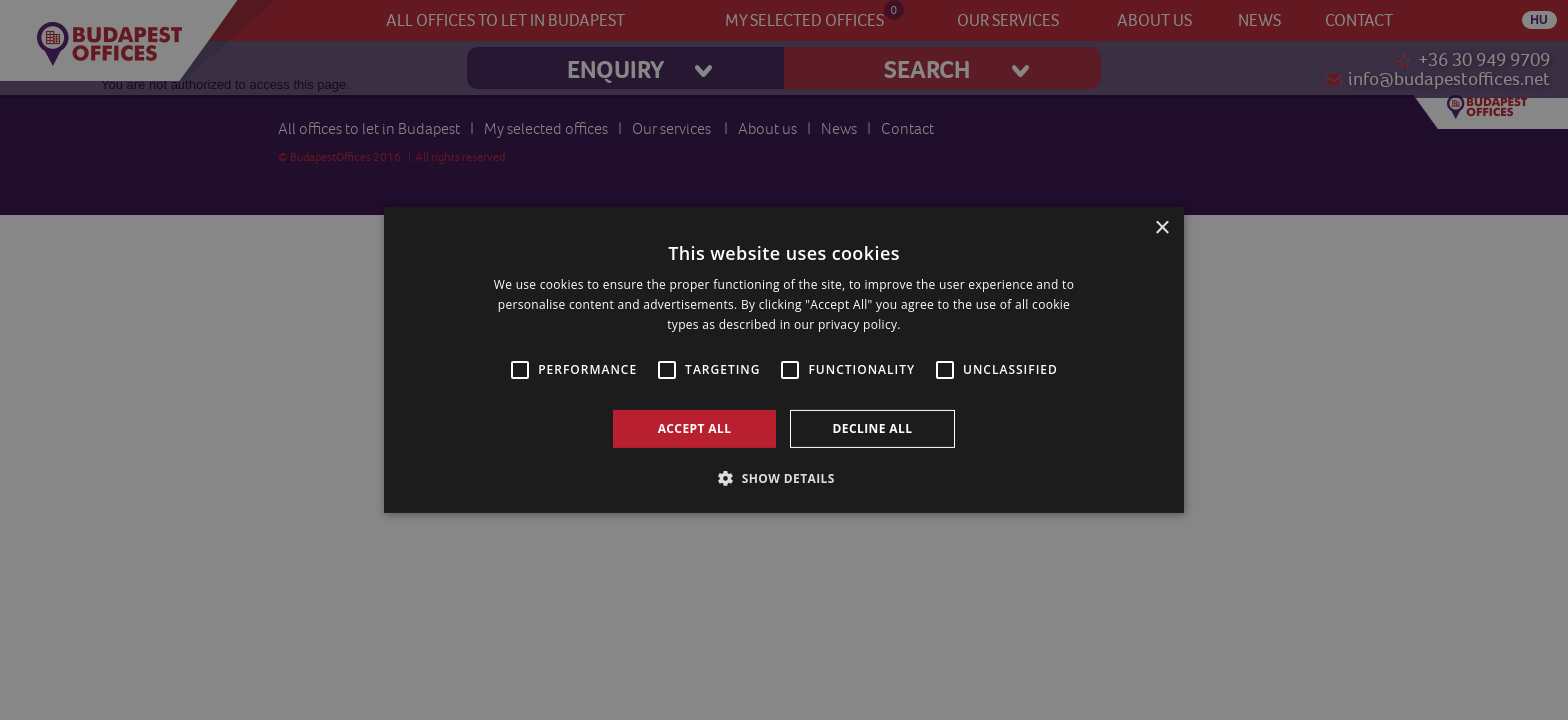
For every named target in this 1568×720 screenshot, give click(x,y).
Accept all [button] (695, 428)
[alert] (784, 360)
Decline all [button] (873, 428)
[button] (784, 478)
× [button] (1161, 228)
